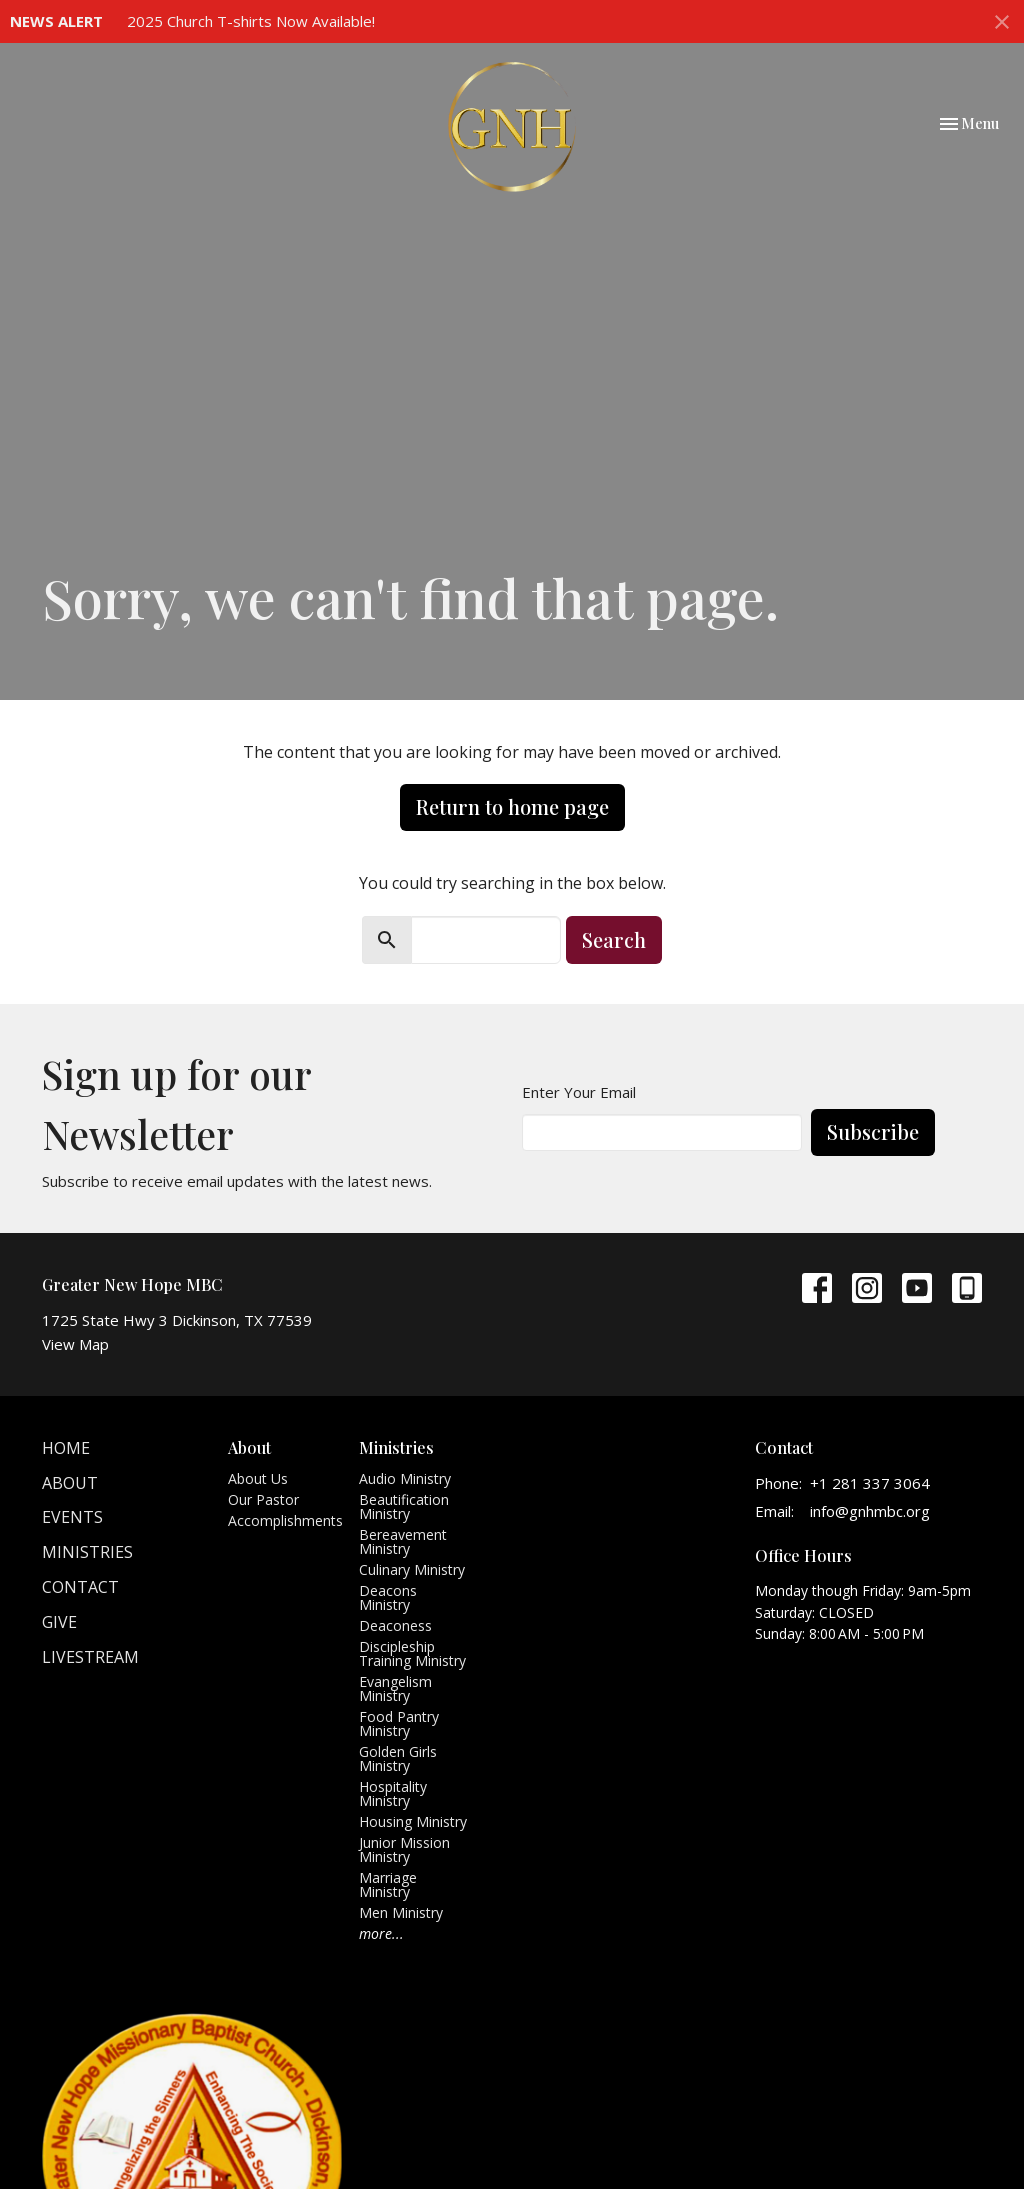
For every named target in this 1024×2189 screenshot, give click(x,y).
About (70, 1483)
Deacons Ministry (388, 1597)
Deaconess (395, 1625)
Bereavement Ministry (403, 1541)
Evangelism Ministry (395, 1688)
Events (72, 1517)
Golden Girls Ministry (398, 1758)
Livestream (90, 1657)
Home (66, 1448)
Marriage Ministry (388, 1884)
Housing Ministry (413, 1821)
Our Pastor (263, 1499)
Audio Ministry (405, 1478)
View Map (75, 1344)
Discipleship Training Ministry (412, 1653)
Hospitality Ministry (393, 1793)
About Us (258, 1478)
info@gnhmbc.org (870, 1511)
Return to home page (512, 806)
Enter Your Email (579, 1092)
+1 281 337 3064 (870, 1483)
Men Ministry (401, 1912)
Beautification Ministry (404, 1506)
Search (614, 939)
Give (59, 1622)
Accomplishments (285, 1520)
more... (381, 1933)
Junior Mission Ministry (404, 1849)
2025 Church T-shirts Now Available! (251, 21)
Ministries (87, 1552)
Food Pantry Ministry (399, 1723)
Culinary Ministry (412, 1569)
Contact (80, 1587)
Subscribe (873, 1131)
